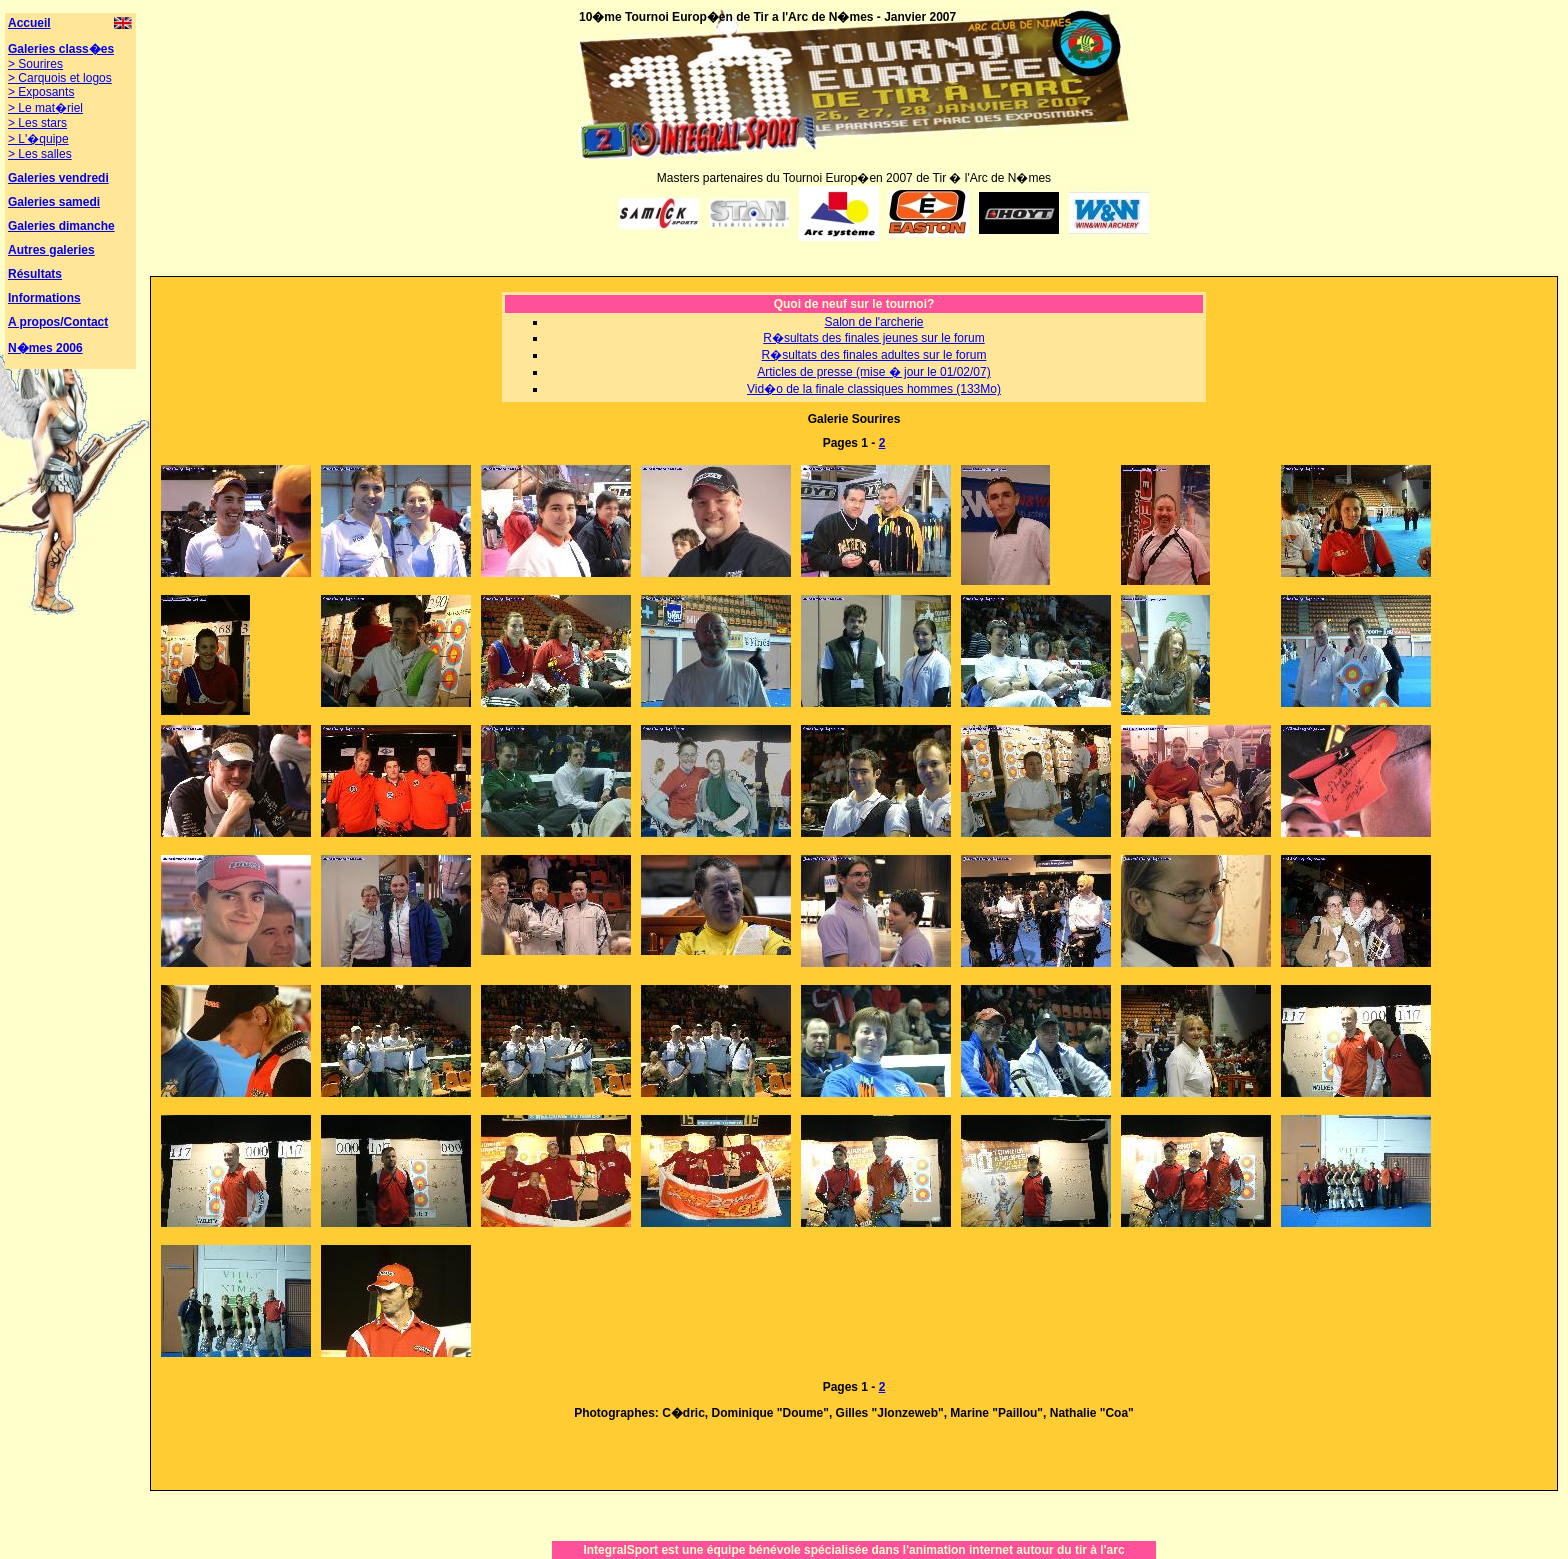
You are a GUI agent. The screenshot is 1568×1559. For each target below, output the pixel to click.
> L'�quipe (38, 139)
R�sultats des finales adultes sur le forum (874, 355)
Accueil (29, 23)
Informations (44, 298)
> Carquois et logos (60, 78)
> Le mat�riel (45, 108)
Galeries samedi (54, 202)
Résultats (35, 274)
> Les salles (40, 154)
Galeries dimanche (61, 226)
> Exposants (41, 92)
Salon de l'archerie (873, 322)
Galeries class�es (61, 49)
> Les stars (37, 123)
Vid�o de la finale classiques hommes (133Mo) (874, 389)
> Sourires (35, 64)
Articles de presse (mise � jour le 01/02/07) (873, 372)
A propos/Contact (58, 322)
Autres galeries (51, 250)
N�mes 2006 (45, 348)
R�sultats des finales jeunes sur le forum (873, 338)
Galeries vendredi (58, 178)
